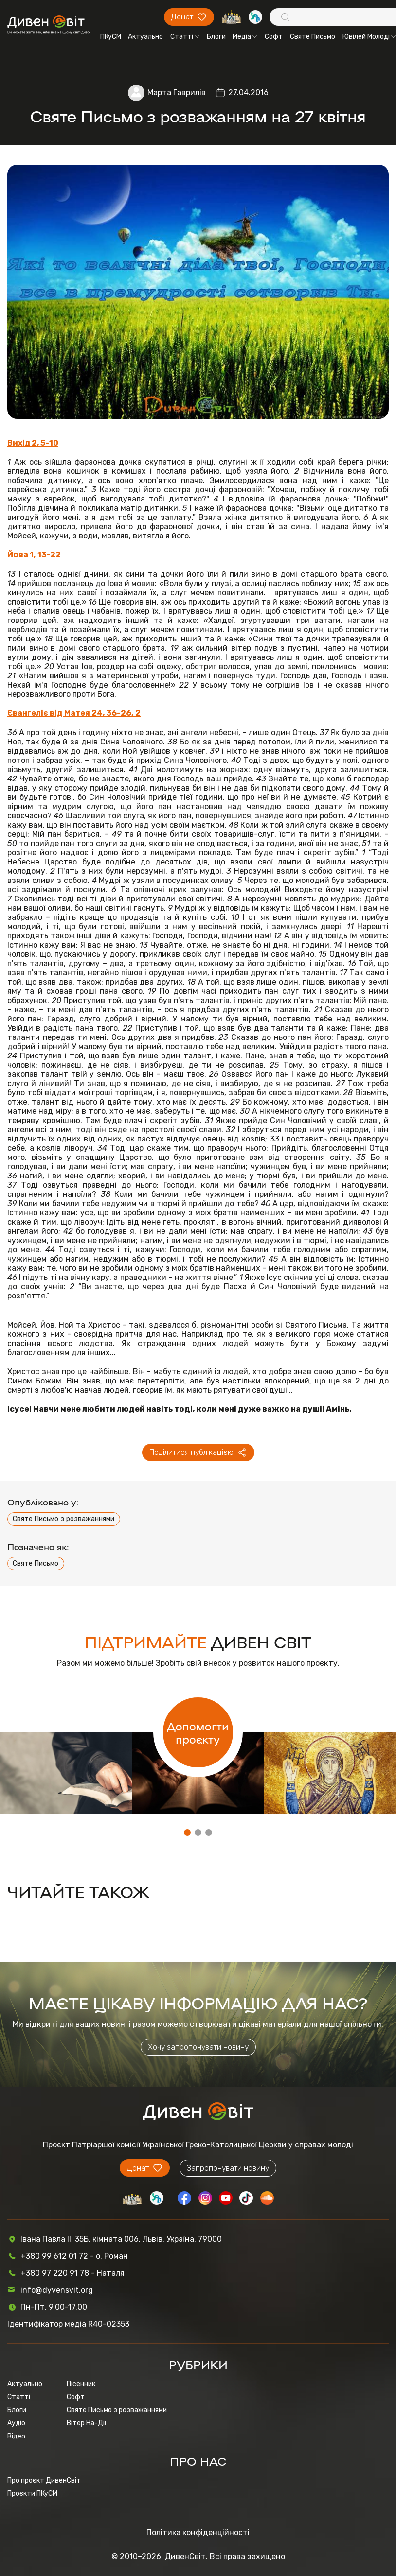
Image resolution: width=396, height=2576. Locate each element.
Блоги (216, 37)
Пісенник (81, 2384)
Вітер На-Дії (86, 2423)
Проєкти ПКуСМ (32, 2494)
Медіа (245, 37)
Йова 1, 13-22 (34, 554)
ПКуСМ (110, 37)
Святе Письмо (312, 37)
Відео (16, 2436)
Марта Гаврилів (176, 92)
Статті (184, 37)
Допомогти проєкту (198, 1732)
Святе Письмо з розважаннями (63, 1519)
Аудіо (16, 2423)
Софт (274, 37)
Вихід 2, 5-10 (32, 443)
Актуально (145, 37)
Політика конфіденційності (198, 2532)
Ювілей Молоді (369, 37)
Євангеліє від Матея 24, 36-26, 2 (74, 713)
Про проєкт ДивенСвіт (44, 2480)
